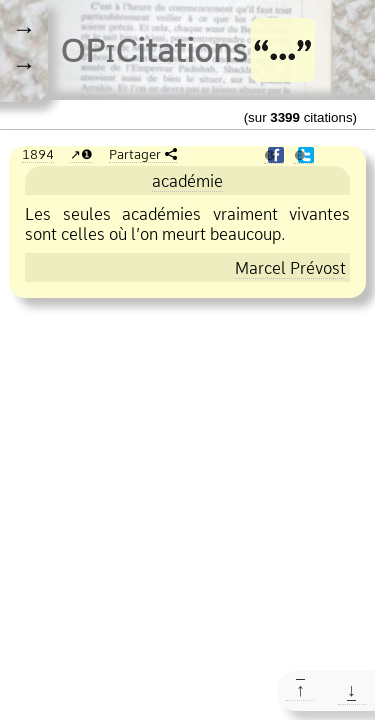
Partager (135, 154)
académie (187, 181)
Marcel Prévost (290, 268)
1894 (38, 154)
